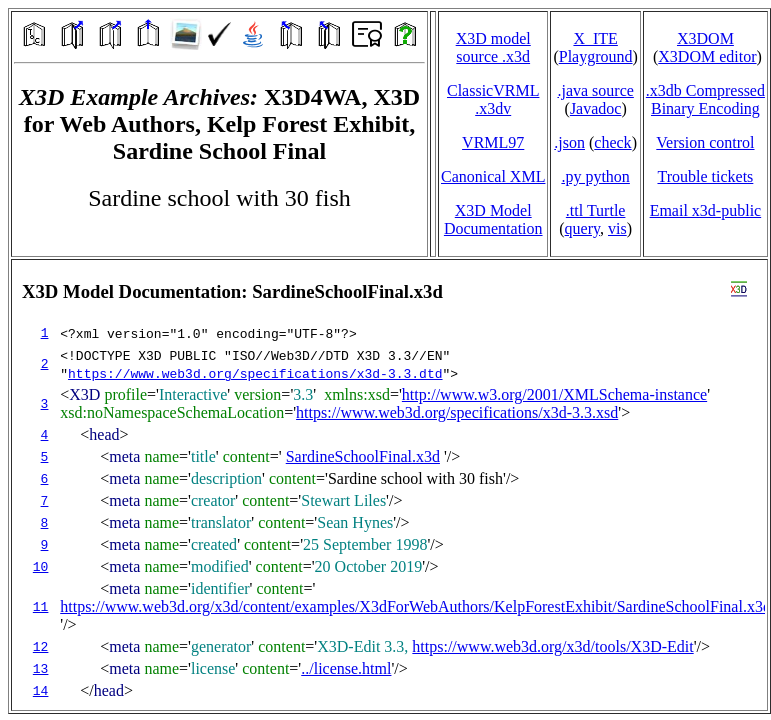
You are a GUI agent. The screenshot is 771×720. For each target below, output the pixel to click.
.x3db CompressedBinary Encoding (705, 99)
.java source (595, 90)
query (582, 228)
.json (569, 142)
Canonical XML (493, 176)
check (612, 142)
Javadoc (596, 108)
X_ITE (595, 38)
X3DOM (705, 38)
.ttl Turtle (596, 210)
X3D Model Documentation (493, 219)
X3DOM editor (707, 56)
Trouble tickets (705, 176)
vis (617, 228)
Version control (705, 142)
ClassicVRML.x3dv (493, 99)
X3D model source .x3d (493, 47)
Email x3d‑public (706, 210)
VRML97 (493, 142)
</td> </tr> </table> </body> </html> (389, 485)
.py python (595, 176)
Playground (596, 56)
